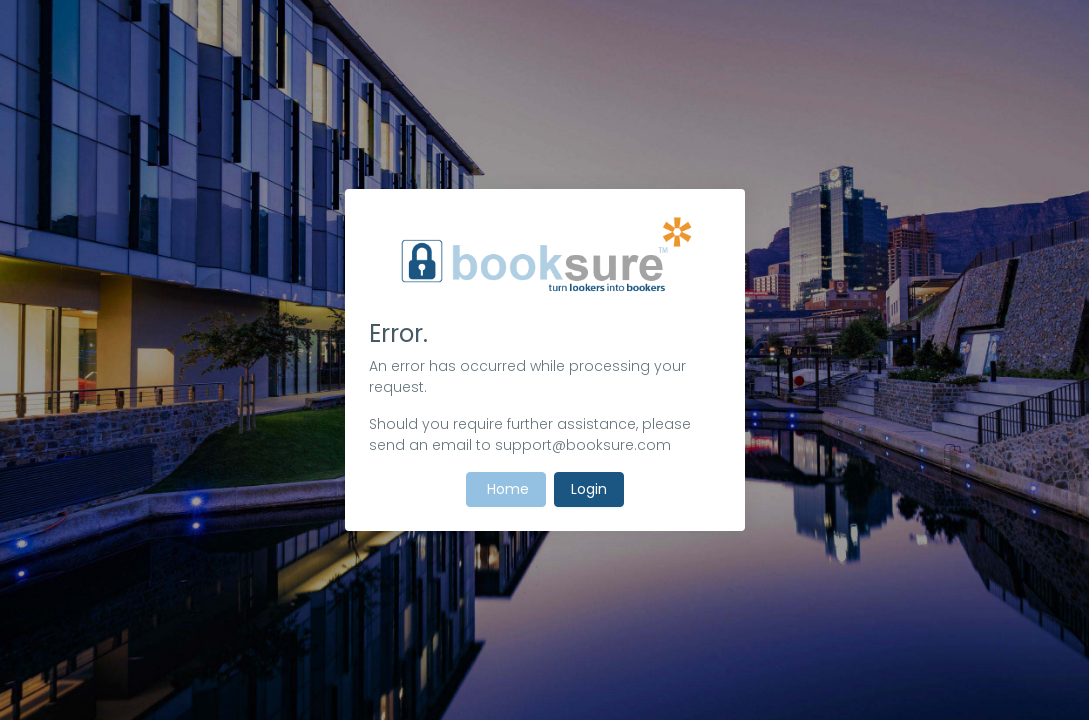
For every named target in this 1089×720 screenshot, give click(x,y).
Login (589, 489)
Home (506, 489)
